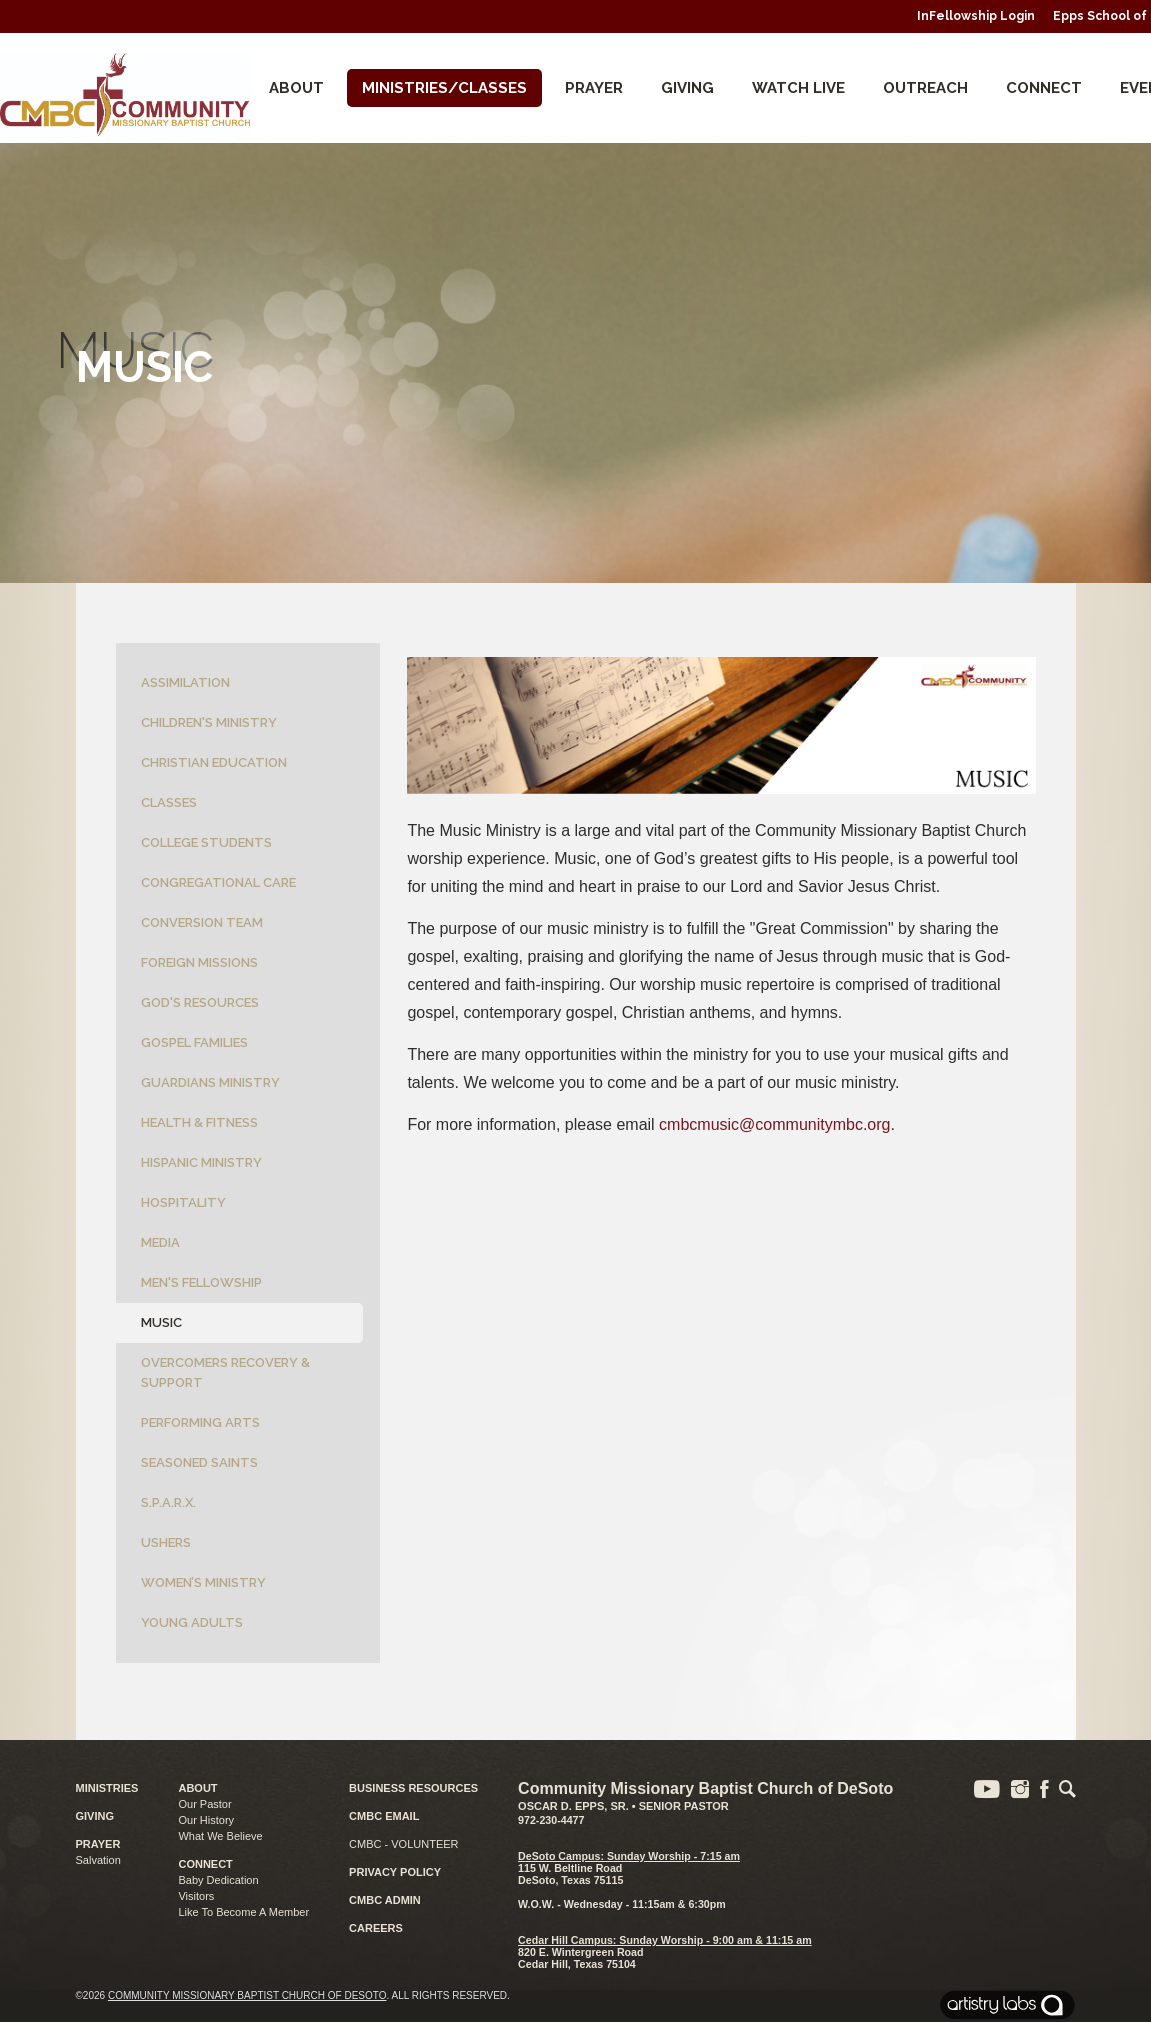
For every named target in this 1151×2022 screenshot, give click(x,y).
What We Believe (220, 1836)
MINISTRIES (107, 1788)
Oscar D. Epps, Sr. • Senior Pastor (623, 1806)
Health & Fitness (199, 1122)
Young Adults (192, 1622)
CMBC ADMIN (385, 1900)
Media (160, 1242)
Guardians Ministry (210, 1082)
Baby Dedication (218, 1880)
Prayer (594, 88)
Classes (169, 802)
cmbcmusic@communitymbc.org (774, 1124)
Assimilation (185, 682)
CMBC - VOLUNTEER (403, 1844)
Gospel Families (194, 1042)
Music (161, 1322)
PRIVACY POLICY (395, 1872)
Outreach (925, 88)
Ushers (166, 1542)
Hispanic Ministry (201, 1162)
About (296, 88)
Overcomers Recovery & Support (225, 1372)
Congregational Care (218, 882)
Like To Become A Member (243, 1912)
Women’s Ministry (203, 1582)
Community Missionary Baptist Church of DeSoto (247, 1995)
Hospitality (183, 1202)
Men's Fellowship (201, 1282)
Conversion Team (202, 922)
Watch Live (798, 88)
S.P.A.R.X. (168, 1502)
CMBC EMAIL (384, 1816)
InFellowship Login (976, 16)
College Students (206, 842)
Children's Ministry (209, 722)
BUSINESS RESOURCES (413, 1788)
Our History (206, 1820)
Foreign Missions (199, 962)
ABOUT (197, 1788)
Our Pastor (204, 1804)
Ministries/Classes (444, 88)
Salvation (98, 1860)
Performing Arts (200, 1422)
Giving (687, 88)
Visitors (196, 1896)
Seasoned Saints (199, 1462)
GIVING (95, 1816)
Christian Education (214, 762)
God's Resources (200, 1002)
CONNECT (1044, 88)
